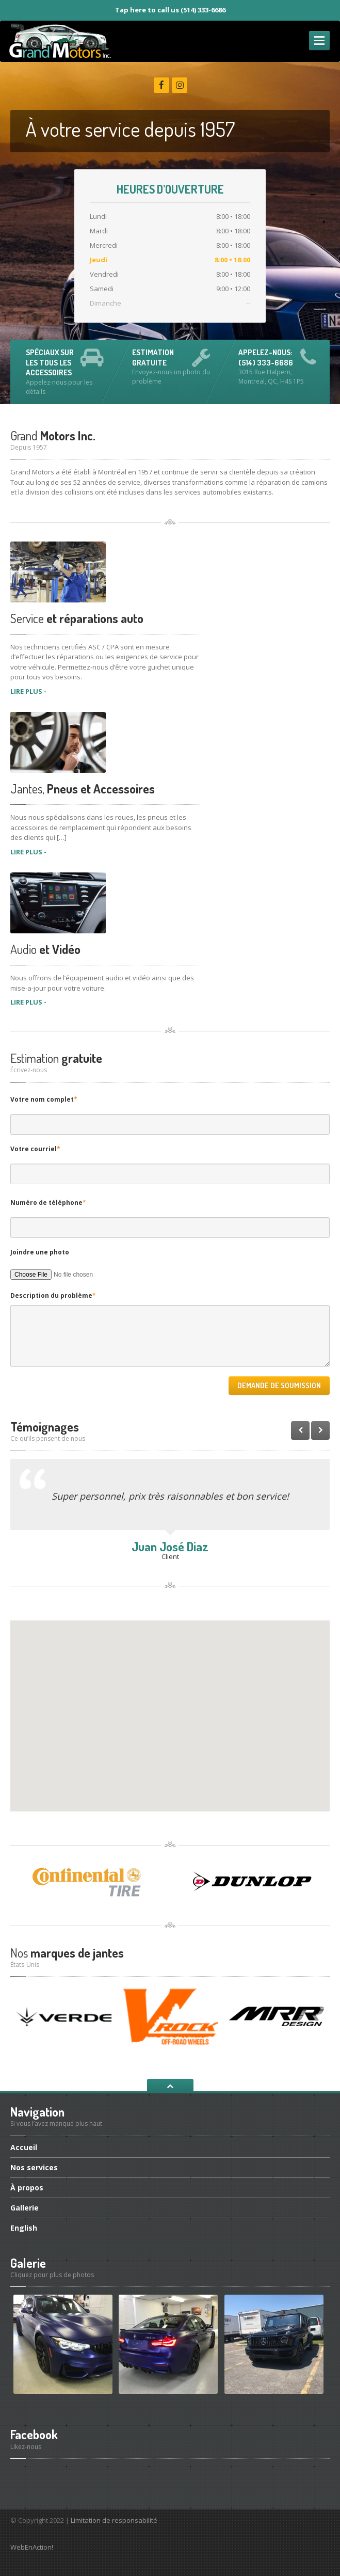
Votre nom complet (43, 1099)
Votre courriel (35, 1148)
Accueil (23, 2148)
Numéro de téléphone (48, 1202)
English (23, 2228)
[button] (170, 1706)
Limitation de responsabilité (114, 2520)
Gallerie (24, 2208)
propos (26, 2187)
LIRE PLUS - (28, 691)
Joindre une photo (39, 1252)
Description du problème (53, 1295)
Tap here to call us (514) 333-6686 (170, 9)
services (34, 2167)
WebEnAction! (31, 2547)
